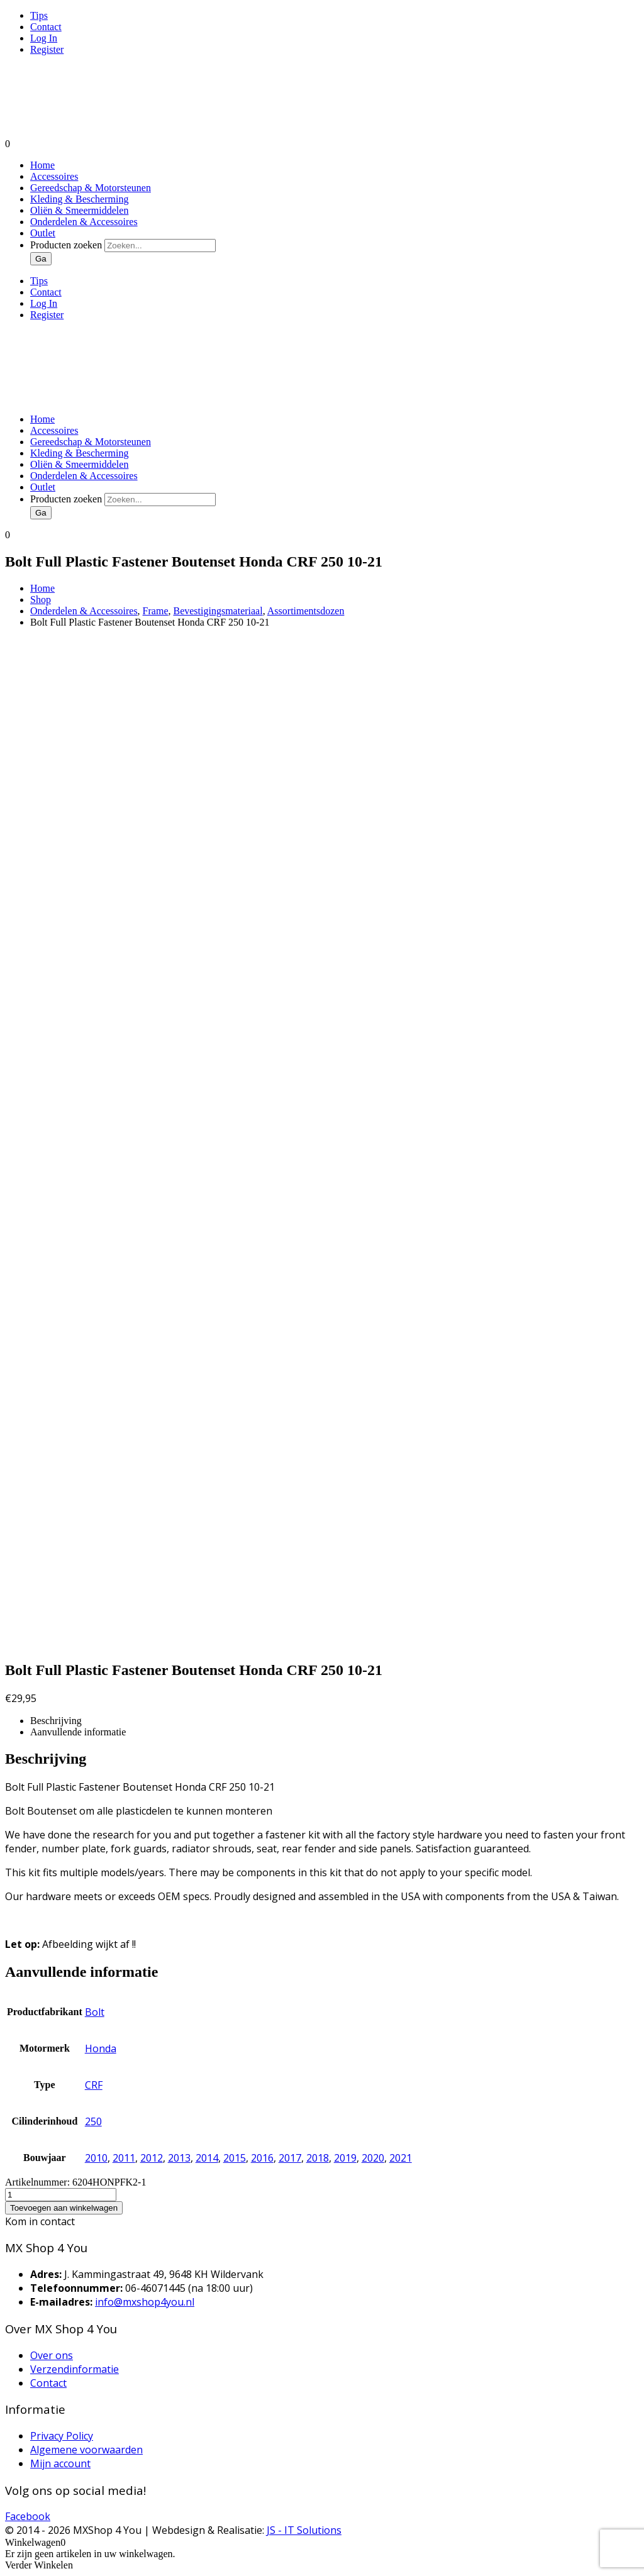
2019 (345, 2158)
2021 (400, 2158)
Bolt (94, 2012)
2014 (207, 2158)
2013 (179, 2158)
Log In (43, 38)
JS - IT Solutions (304, 2530)
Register (47, 49)
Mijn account (60, 2463)
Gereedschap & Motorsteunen (90, 187)
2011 (124, 2158)
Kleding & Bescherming (79, 199)
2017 (290, 2158)
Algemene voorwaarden (86, 2450)
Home (42, 165)
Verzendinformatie (74, 2369)
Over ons (51, 2355)
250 (93, 2121)
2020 (373, 2158)
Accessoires (54, 176)
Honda (100, 2048)
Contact (46, 26)
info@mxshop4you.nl (144, 2302)
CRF (94, 2085)
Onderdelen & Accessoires (84, 221)
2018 (317, 2158)
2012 (151, 2158)
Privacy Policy (61, 2436)
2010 (96, 2158)
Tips (39, 15)
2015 (234, 2158)
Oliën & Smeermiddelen (79, 210)
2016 (262, 2158)
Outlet (42, 233)
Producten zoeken (67, 245)
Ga (41, 258)
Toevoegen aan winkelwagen (64, 2208)
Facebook (27, 2516)
